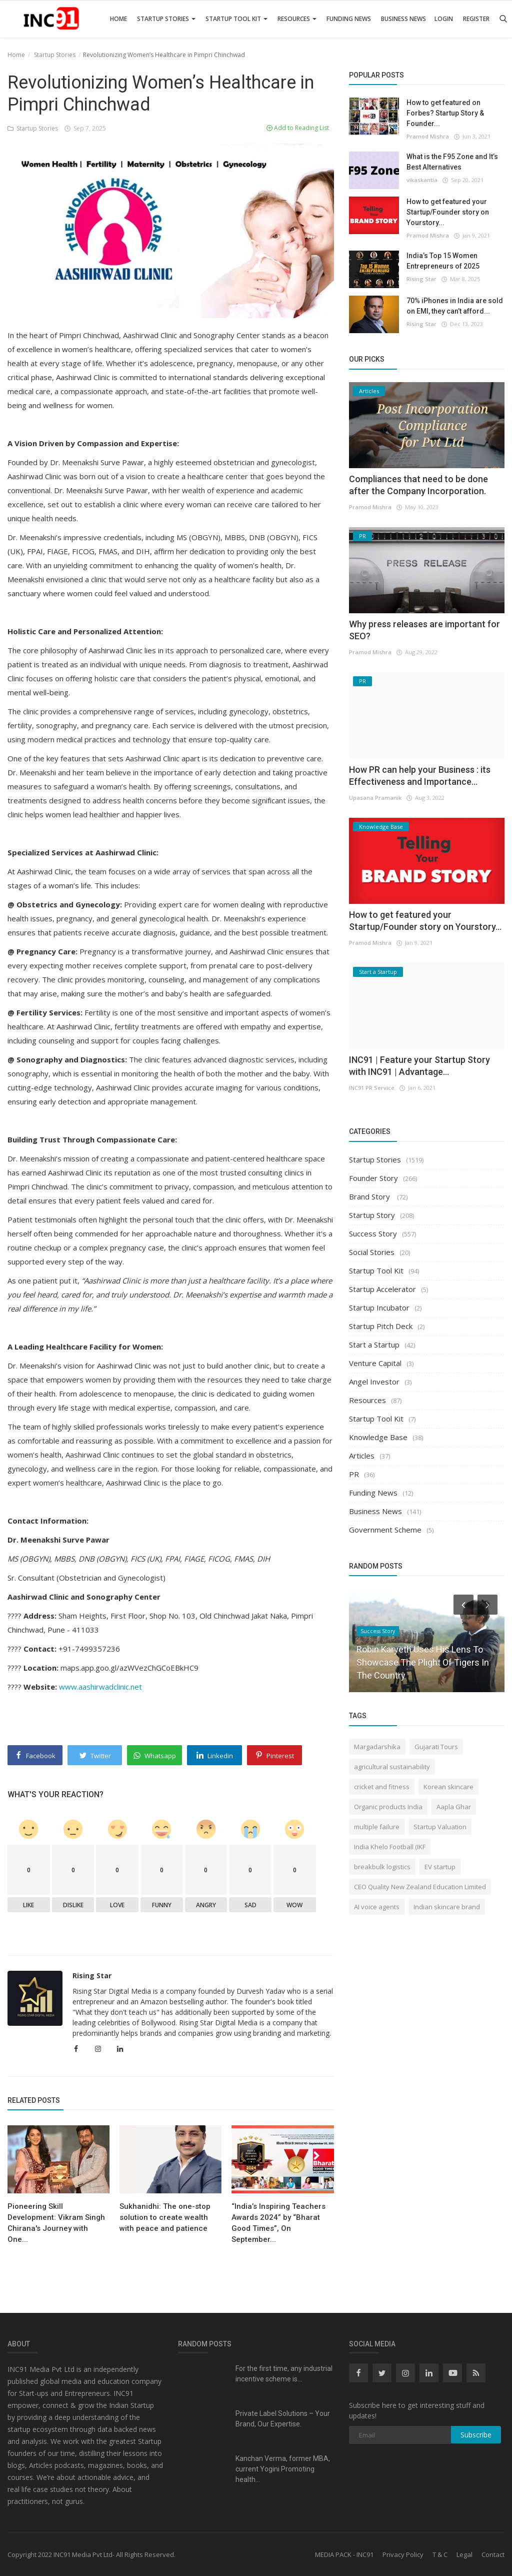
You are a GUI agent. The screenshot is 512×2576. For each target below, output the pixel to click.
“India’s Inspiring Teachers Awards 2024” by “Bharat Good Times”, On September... (279, 2223)
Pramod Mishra (427, 136)
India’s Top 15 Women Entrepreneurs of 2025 (443, 261)
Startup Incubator (379, 1308)
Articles (361, 1456)
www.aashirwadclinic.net (100, 1687)
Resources (297, 19)
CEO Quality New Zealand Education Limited (420, 1886)
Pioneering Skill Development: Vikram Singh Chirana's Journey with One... (56, 2223)
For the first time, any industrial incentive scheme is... (284, 2373)
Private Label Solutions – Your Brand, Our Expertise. (283, 2418)
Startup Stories (166, 19)
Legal (464, 2554)
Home (118, 19)
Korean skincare (449, 1786)
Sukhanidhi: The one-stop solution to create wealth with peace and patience (165, 2217)
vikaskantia (422, 180)
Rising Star (92, 1975)
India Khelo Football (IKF (390, 1846)
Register (476, 19)
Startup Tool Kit (237, 19)
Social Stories (371, 1252)
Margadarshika (377, 1746)
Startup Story (372, 1215)
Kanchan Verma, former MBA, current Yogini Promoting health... (283, 2468)
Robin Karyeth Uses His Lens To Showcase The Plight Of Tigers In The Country (422, 1662)
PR (354, 1474)
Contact (493, 2554)
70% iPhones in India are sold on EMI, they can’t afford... (454, 306)
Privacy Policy (403, 2554)
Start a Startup (374, 1345)
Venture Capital (375, 1363)
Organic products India (388, 1806)
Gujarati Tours (436, 1746)
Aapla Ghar (453, 1806)
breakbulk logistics (382, 1866)
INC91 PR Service (371, 1087)
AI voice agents (377, 1906)
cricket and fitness (382, 1786)
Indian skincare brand (447, 1906)
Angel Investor (374, 1382)
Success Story (373, 1233)
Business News (403, 19)
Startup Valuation (440, 1826)
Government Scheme (385, 1530)
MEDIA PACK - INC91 (344, 2554)
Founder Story (373, 1178)
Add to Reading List (297, 128)
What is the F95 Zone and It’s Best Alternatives (452, 162)
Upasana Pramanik (375, 797)
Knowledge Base (378, 1437)
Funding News (348, 19)
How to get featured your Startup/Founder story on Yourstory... (447, 212)
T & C (440, 2554)
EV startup (440, 1866)
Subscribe (476, 2434)
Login (443, 19)
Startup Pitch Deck (380, 1326)
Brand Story (370, 1196)
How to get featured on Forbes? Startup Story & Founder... (445, 113)
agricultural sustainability (392, 1766)
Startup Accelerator (382, 1289)
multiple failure (377, 1826)
